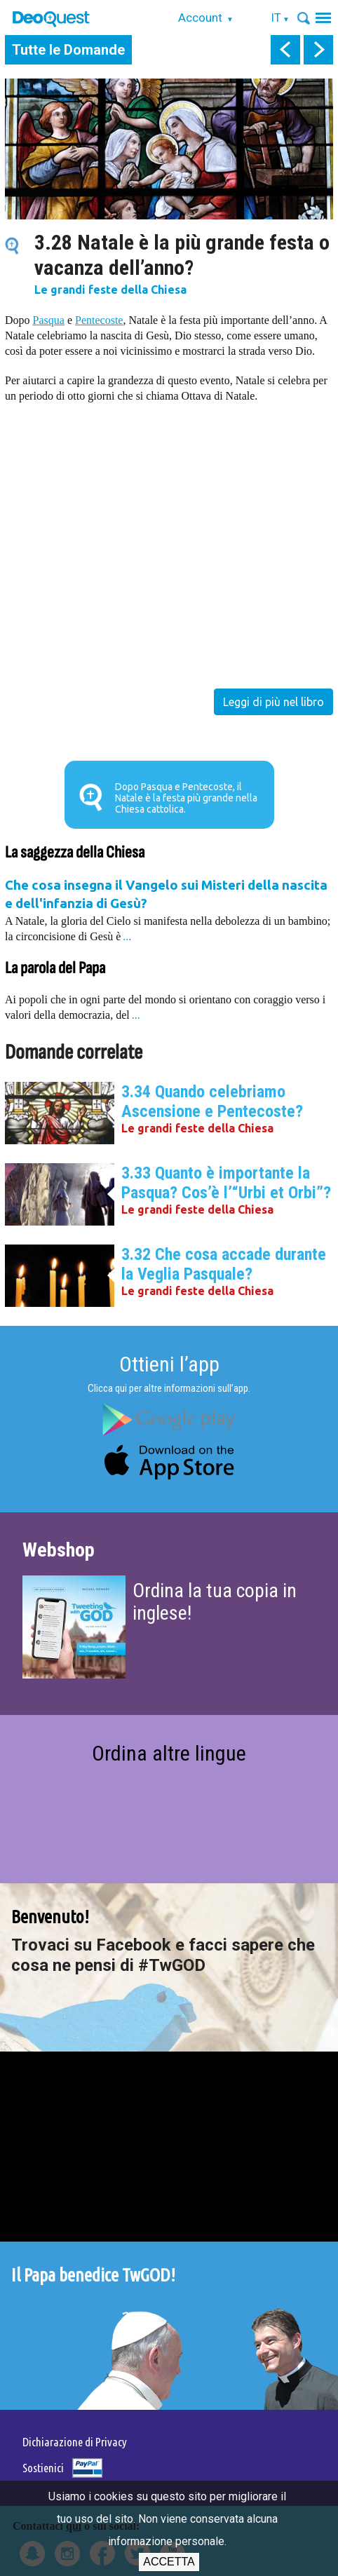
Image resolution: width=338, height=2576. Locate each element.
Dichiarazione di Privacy (74, 2441)
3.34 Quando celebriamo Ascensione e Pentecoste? (212, 1101)
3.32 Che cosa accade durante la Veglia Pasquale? (223, 1264)
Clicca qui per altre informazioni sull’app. (169, 1388)
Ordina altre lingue (169, 1753)
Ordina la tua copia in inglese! (215, 1602)
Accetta (168, 2562)
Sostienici (43, 2467)
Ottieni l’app (169, 1364)
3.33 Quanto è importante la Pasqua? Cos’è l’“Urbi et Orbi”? (226, 1182)
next (318, 50)
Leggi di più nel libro (273, 702)
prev (285, 50)
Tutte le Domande (68, 49)
